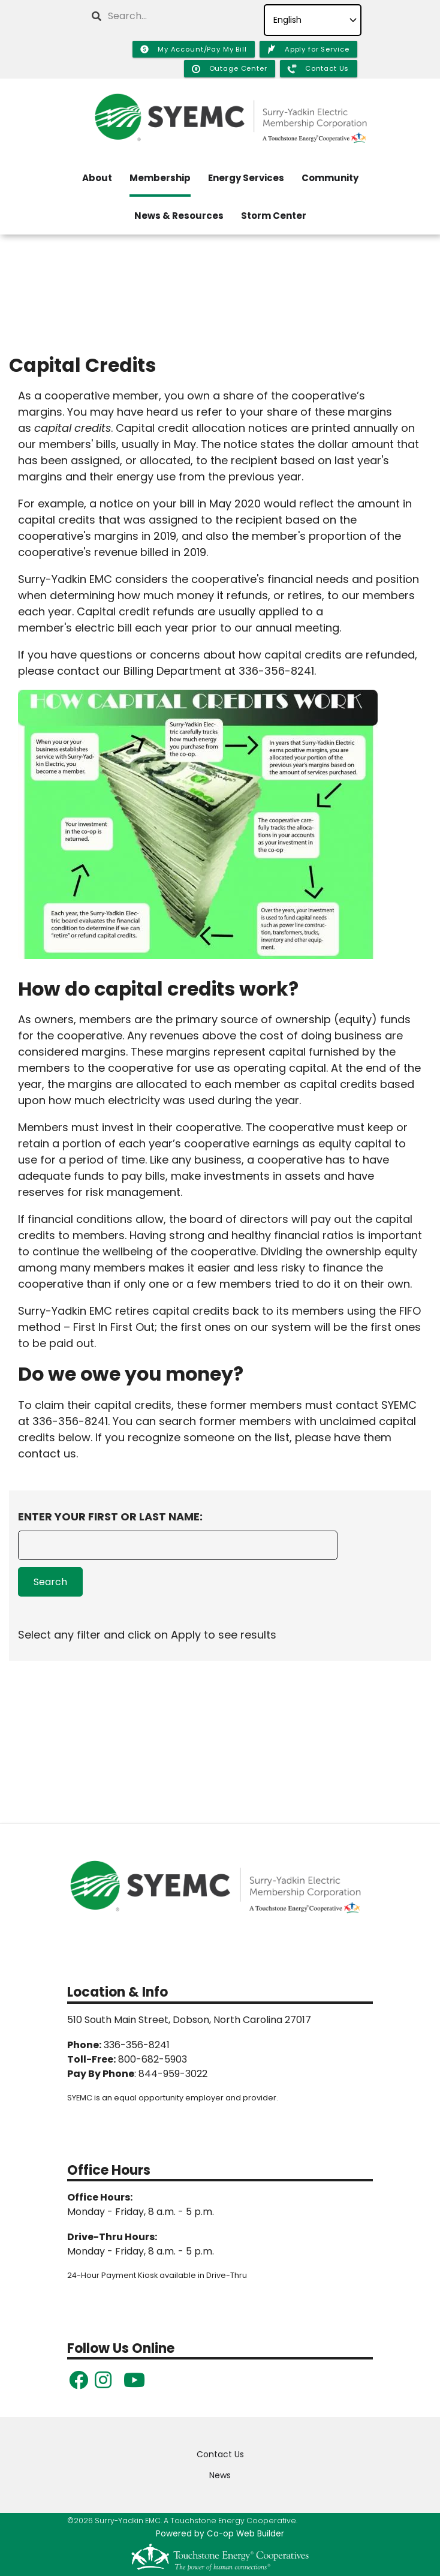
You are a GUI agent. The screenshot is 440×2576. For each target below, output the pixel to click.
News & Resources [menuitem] (179, 215)
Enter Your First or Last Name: (110, 1516)
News (220, 2475)
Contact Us (220, 2454)
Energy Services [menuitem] (246, 178)
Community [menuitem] (330, 178)
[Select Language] (312, 20)
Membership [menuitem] (160, 178)
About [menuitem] (97, 178)
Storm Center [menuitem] (273, 215)
